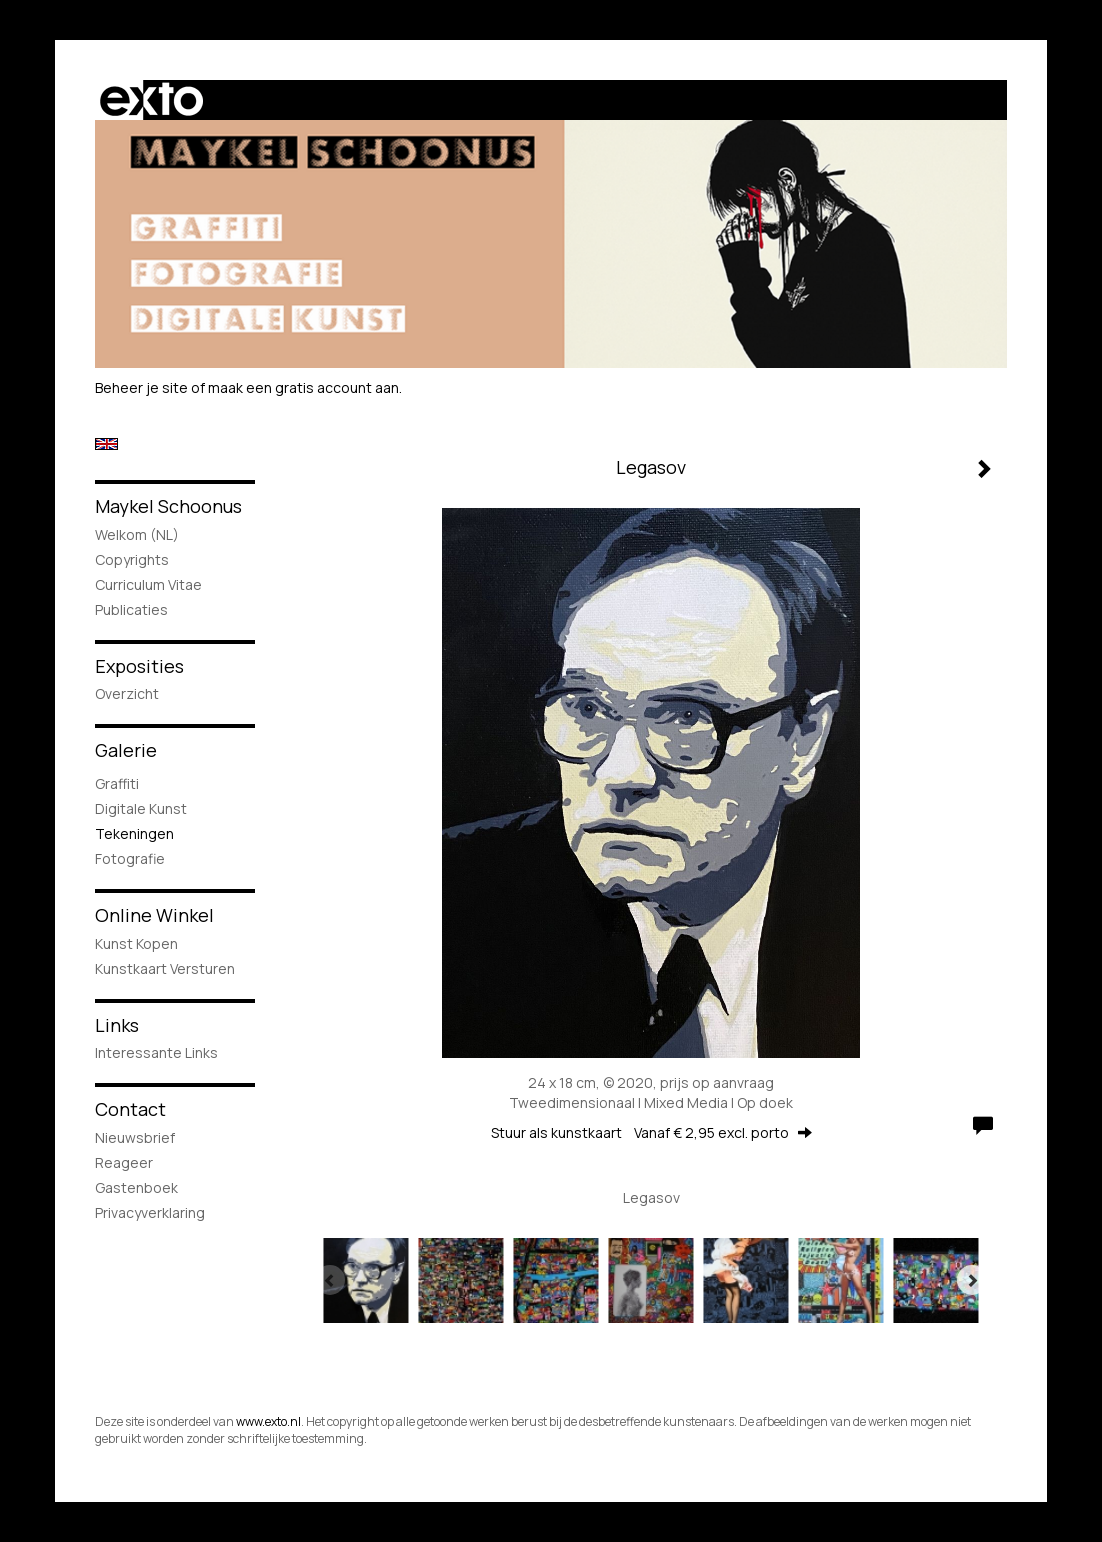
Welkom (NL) (137, 534)
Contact (130, 1109)
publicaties (131, 609)
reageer (124, 1162)
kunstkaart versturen (165, 968)
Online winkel (154, 915)
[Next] (972, 1280)
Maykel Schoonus (168, 506)
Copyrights (132, 559)
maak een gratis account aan (303, 387)
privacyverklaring (150, 1212)
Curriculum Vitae (148, 584)
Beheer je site (141, 387)
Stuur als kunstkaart (651, 1132)
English (106, 444)
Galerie (126, 750)
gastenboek (136, 1187)
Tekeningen (134, 833)
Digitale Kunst (141, 808)
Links (117, 1025)
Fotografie (130, 858)
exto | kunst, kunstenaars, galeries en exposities (151, 100)
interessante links (156, 1052)
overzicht (127, 693)
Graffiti (117, 783)
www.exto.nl (268, 1421)
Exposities (139, 666)
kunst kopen (136, 943)
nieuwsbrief (135, 1137)
